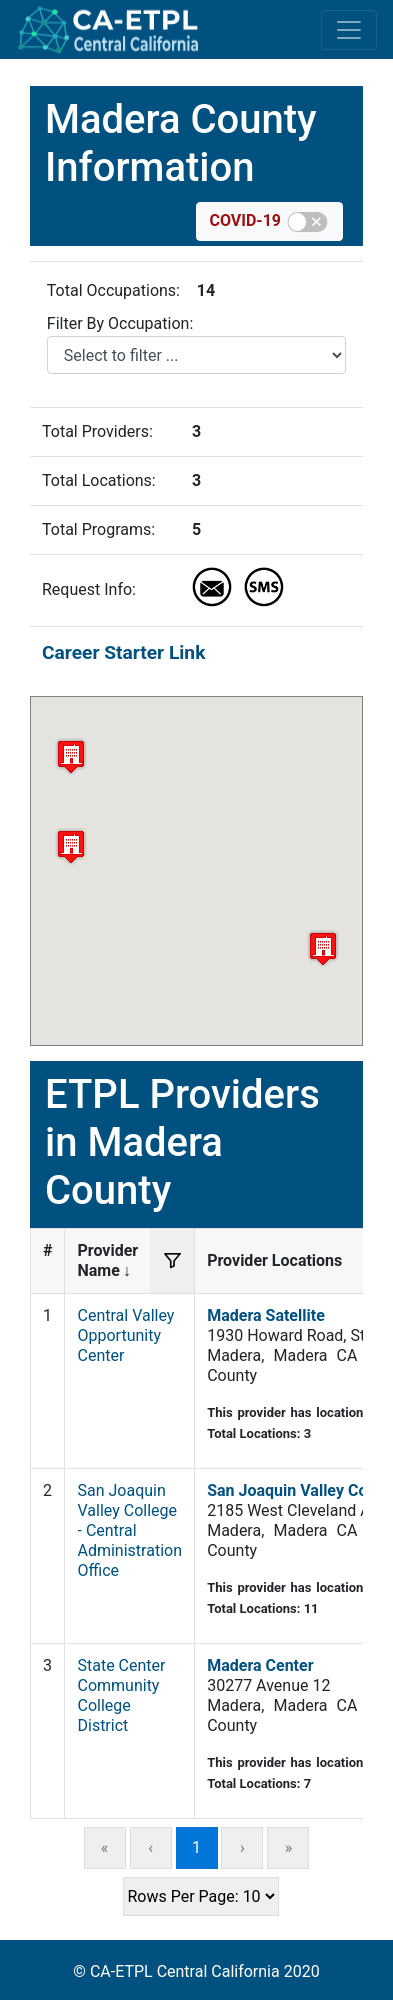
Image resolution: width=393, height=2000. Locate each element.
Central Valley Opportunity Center (125, 1335)
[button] (71, 846)
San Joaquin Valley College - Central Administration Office (129, 1530)
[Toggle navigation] (349, 30)
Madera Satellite (266, 1315)
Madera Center (260, 1665)
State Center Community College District (121, 1695)
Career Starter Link (123, 652)
